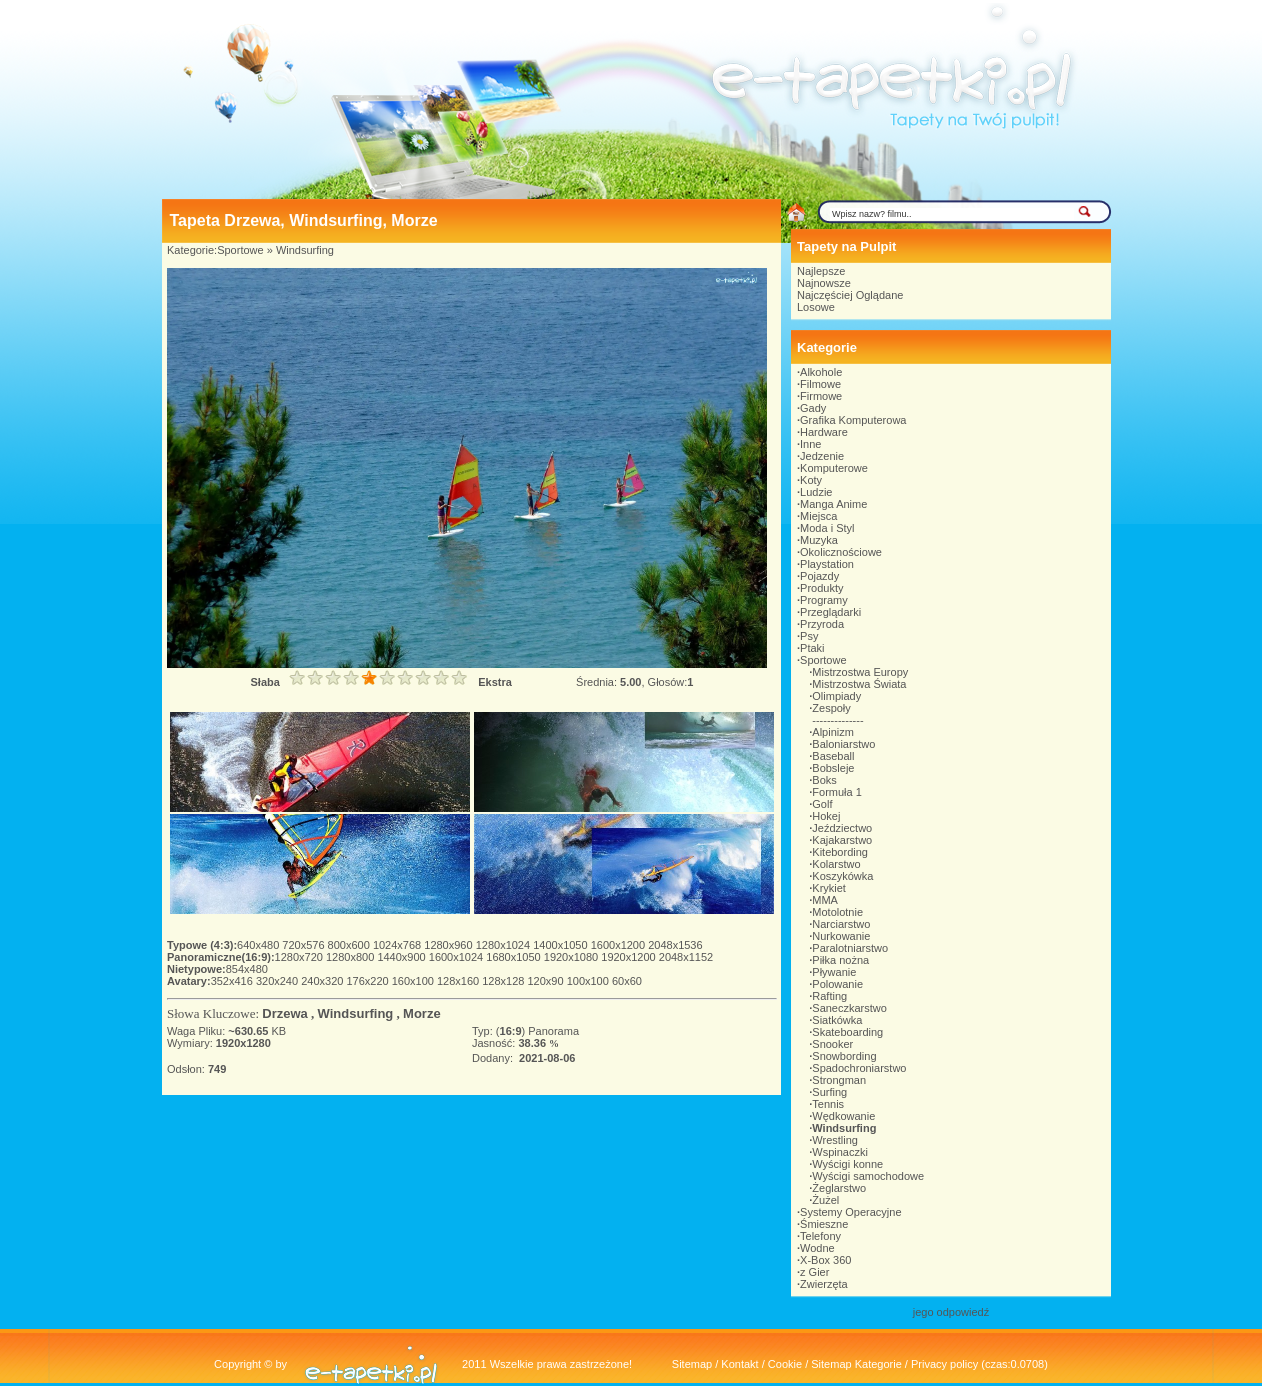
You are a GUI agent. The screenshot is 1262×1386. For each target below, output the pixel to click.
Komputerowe (834, 468)
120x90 (546, 981)
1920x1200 (630, 957)
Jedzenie (822, 456)
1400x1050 (562, 945)
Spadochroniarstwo (859, 1068)
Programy (824, 600)
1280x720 (300, 957)
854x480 (247, 969)
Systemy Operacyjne (850, 1212)
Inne (810, 444)
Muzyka (819, 540)
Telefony (820, 1236)
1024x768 (398, 945)
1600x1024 (458, 957)
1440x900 (402, 957)
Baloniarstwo (843, 744)
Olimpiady (836, 696)
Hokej (826, 816)
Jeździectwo (842, 828)
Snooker (832, 1044)
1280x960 (449, 945)
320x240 (278, 981)
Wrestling (835, 1140)
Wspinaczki (840, 1152)
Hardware (824, 432)
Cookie (785, 1364)
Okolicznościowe (841, 552)
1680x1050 (515, 957)
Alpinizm (833, 732)
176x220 (368, 981)
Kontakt (739, 1364)
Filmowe (820, 384)
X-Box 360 (825, 1260)
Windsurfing (305, 250)
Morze (422, 1013)
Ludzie (816, 492)
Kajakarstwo (842, 840)
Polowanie (837, 984)
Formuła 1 (837, 792)
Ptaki (812, 648)
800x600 (350, 945)
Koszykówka (842, 876)
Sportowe (240, 250)
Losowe (816, 307)
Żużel (825, 1200)
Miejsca (818, 516)
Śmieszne (824, 1224)
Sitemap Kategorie (856, 1364)
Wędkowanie (843, 1116)
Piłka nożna (840, 960)
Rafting (829, 996)
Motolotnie (837, 912)
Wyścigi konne (847, 1164)
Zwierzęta (824, 1284)
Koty (811, 480)
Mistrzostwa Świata (859, 684)
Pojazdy (819, 576)
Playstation (827, 564)
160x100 (414, 981)
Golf (822, 804)
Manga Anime (833, 504)
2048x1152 (686, 957)
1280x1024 (505, 945)
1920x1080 (573, 957)
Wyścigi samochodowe (868, 1176)
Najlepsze (821, 271)
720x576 (304, 945)
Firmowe (821, 396)
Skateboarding (847, 1032)
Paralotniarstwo (850, 948)
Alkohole (821, 372)
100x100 (589, 981)
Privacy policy (944, 1364)
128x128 (504, 981)
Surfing (829, 1092)
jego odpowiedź (951, 1312)
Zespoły (831, 708)
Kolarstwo (836, 864)
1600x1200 (620, 945)
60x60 (627, 981)
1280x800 (351, 957)
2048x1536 (675, 945)
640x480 (259, 945)
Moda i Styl (827, 528)
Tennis (828, 1104)
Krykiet (829, 888)
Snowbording (844, 1056)
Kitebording (840, 852)
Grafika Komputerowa (853, 420)
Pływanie (834, 972)
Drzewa (285, 1013)
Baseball (833, 756)
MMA (825, 900)
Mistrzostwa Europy (860, 672)
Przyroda (822, 624)
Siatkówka (837, 1020)
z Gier (814, 1272)
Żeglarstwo (839, 1188)
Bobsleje (833, 768)
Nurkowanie (841, 936)
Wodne (817, 1248)
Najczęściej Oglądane (850, 295)
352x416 (233, 981)
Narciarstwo (841, 924)
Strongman (839, 1080)
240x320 (323, 981)
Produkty (821, 588)
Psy (809, 636)
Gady (813, 408)
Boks (824, 780)
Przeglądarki (830, 612)
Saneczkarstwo (849, 1008)
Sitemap (692, 1364)
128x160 (459, 981)
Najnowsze (824, 283)
